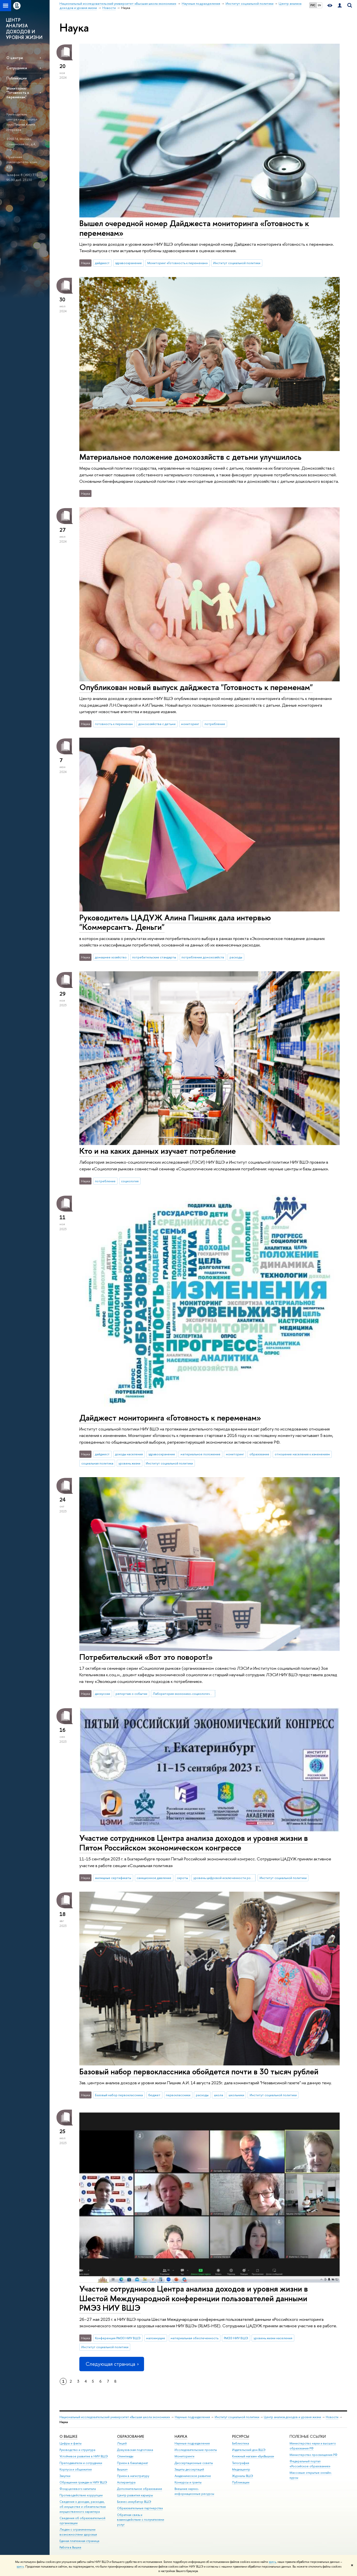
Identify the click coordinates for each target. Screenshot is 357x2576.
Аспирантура (126, 2482)
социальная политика (97, 1463)
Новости (332, 2417)
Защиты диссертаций (189, 2469)
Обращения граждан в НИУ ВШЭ (83, 2482)
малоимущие (155, 2338)
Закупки (65, 2476)
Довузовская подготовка (135, 2450)
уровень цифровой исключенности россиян (224, 1878)
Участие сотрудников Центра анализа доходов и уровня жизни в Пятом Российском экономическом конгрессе (193, 1842)
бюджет (154, 2095)
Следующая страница (112, 2364)
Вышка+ (122, 2469)
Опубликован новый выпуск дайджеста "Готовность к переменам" (196, 687)
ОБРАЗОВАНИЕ (130, 2436)
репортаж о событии (131, 1693)
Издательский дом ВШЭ (249, 2450)
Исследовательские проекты (196, 2450)
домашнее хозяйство (111, 957)
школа (218, 2095)
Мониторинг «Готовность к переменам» (177, 263)
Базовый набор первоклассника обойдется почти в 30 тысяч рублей (198, 2071)
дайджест (102, 263)
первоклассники (178, 2095)
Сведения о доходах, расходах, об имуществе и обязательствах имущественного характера (83, 2507)
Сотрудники (16, 68)
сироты (182, 1878)
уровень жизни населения (273, 2338)
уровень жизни (129, 1463)
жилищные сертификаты (113, 1878)
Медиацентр (241, 2469)
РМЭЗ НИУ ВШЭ (236, 2338)
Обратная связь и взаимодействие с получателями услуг (140, 2520)
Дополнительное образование (139, 2489)
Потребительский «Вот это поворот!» (146, 1656)
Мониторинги (184, 2456)
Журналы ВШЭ (242, 2476)
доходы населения (129, 1454)
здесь (272, 2562)
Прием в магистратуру (133, 2476)
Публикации (16, 78)
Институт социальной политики (236, 263)
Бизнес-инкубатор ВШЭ (134, 2502)
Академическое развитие (193, 2476)
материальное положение (200, 1454)
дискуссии (102, 1693)
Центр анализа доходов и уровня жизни (292, 2417)
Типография (240, 2463)
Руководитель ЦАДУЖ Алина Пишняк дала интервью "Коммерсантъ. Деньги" (175, 922)
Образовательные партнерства (140, 2508)
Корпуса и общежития (76, 2469)
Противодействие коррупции (81, 2495)
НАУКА (181, 2436)
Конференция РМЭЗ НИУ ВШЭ (118, 2338)
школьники (236, 2095)
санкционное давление (154, 1878)
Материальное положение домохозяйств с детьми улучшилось (190, 456)
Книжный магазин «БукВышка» (253, 2456)
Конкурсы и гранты (188, 2482)
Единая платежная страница (79, 2541)
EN (319, 5)
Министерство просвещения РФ (313, 2455)
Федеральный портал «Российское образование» (310, 2463)
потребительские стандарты (154, 957)
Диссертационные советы (194, 2463)
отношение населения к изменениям (302, 1454)
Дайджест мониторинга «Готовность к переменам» (170, 1417)
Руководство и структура (77, 2450)
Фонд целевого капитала (78, 2489)
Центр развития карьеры (135, 2495)
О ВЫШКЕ (68, 2436)
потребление (215, 724)
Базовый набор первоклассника (119, 2095)
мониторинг (190, 724)
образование (259, 1454)
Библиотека (240, 2443)
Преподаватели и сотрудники (81, 2463)
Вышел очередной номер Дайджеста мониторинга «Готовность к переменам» (194, 228)
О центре (14, 57)
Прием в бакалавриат (132, 2463)
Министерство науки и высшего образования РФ (313, 2445)
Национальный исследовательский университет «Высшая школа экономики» (115, 2417)
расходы (236, 957)
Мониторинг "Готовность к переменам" (17, 92)
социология (130, 1181)
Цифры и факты (71, 2443)
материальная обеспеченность (194, 2338)
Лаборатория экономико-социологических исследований (184, 1693)
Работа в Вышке (70, 2547)
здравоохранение (128, 263)
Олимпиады (125, 2456)
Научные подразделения (192, 2417)
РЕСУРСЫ (240, 2436)
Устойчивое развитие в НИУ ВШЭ (84, 2456)
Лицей (122, 2443)
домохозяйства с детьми (157, 724)
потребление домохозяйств (202, 957)
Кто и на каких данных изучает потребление (157, 1150)
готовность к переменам (114, 724)
